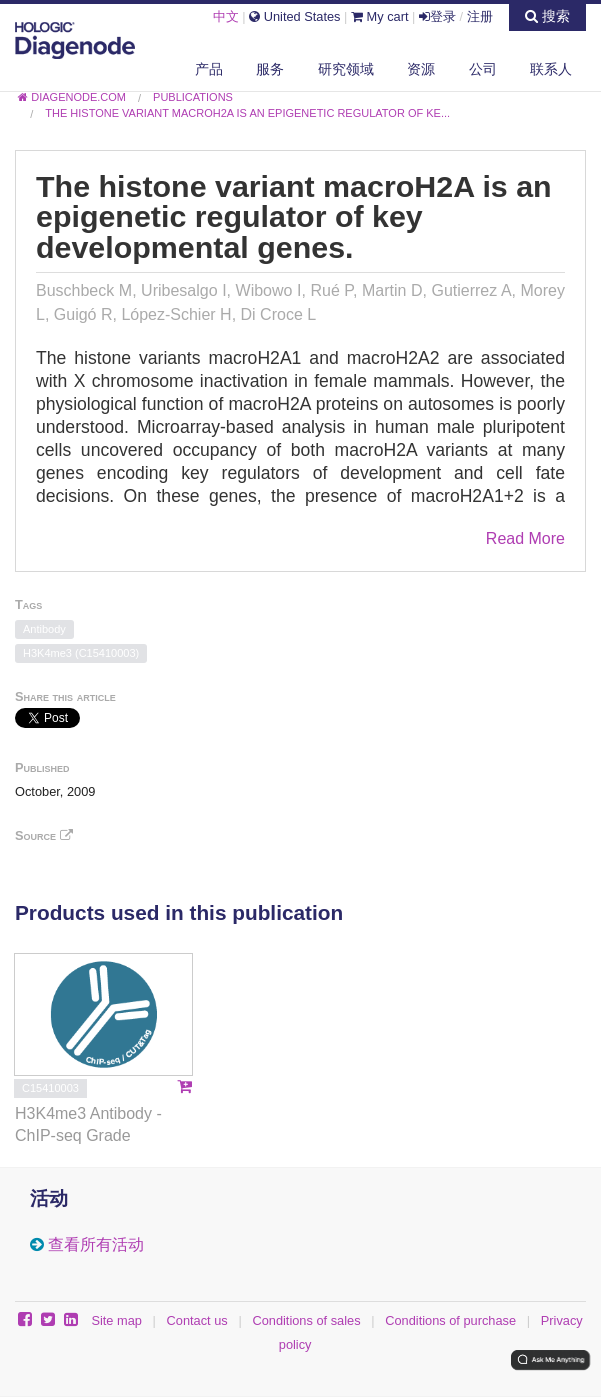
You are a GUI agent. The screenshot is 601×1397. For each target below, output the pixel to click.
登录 (437, 16)
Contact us (197, 1320)
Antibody (44, 629)
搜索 (547, 16)
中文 (226, 16)
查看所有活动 (96, 1244)
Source (44, 835)
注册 (480, 16)
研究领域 (346, 69)
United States (294, 16)
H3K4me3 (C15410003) (81, 653)
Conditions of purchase (450, 1320)
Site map (116, 1320)
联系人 (551, 69)
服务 (270, 69)
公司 (483, 69)
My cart (380, 16)
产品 (209, 69)
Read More (525, 538)
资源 (421, 69)
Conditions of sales (306, 1320)
